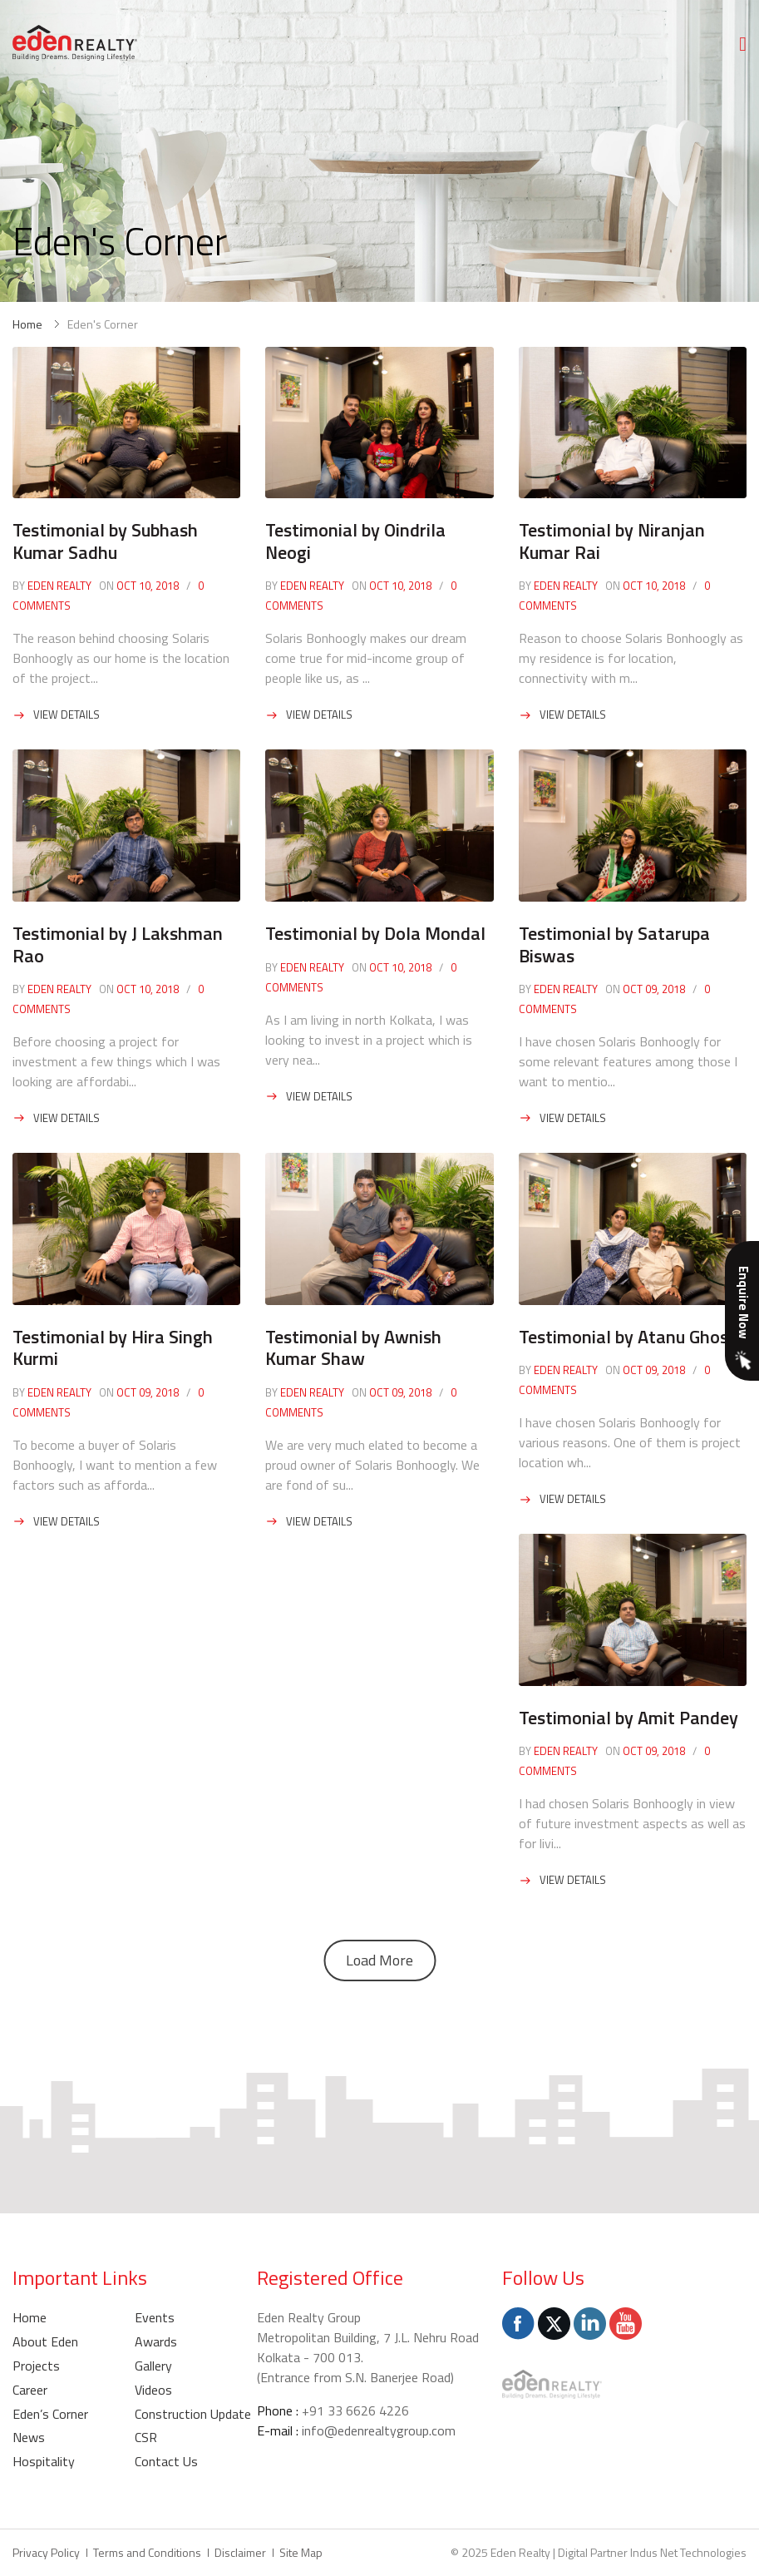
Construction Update (193, 2414)
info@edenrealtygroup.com (379, 2430)
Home (27, 324)
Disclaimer (240, 2552)
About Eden (45, 2341)
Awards (156, 2341)
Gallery (153, 2366)
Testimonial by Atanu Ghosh (628, 1337)
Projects (36, 2366)
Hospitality (43, 2461)
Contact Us (166, 2461)
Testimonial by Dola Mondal (375, 933)
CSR (146, 2437)
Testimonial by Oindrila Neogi (355, 541)
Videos (153, 2390)
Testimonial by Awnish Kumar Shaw (353, 1347)
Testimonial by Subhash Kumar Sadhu (105, 541)
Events (155, 2317)
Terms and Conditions (147, 2552)
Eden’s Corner (50, 2414)
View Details (66, 714)
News (28, 2437)
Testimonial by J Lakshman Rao (117, 944)
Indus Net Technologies (688, 2552)
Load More (379, 1960)
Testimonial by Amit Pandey (628, 1717)
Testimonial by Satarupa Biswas (614, 944)
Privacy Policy (46, 2552)
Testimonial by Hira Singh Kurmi (112, 1347)
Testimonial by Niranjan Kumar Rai (612, 541)
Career (29, 2390)
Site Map (301, 2552)
